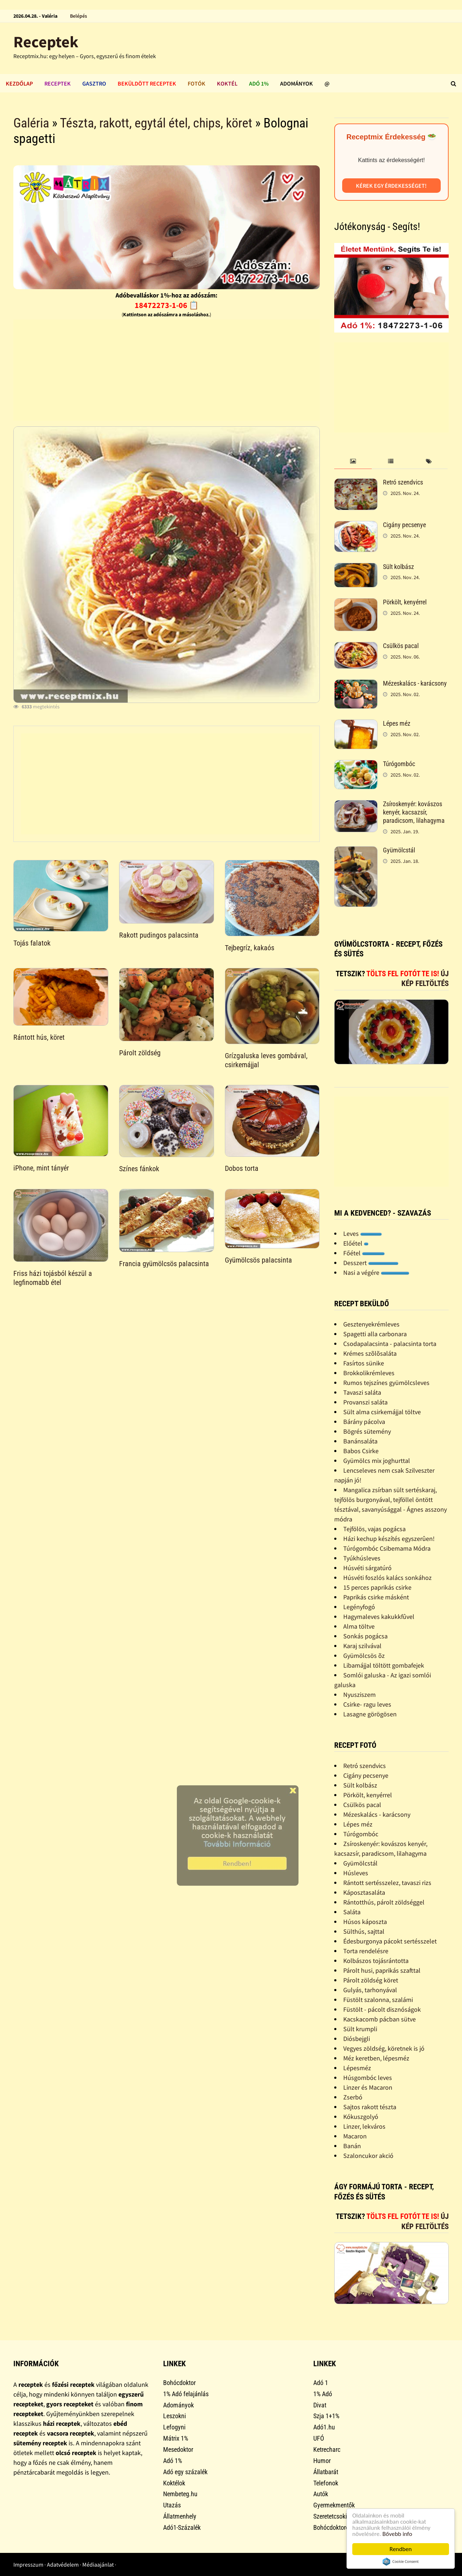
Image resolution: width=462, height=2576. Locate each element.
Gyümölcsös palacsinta (258, 1260)
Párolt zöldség (140, 1052)
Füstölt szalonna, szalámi (378, 1999)
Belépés (78, 16)
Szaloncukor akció (368, 2155)
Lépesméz (357, 2068)
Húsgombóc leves (367, 2077)
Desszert (370, 1263)
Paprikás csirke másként (376, 1597)
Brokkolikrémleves (369, 1373)
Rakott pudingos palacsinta (159, 935)
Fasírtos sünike (363, 1363)
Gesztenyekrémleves (371, 1324)
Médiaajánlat (98, 2564)
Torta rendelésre (365, 1951)
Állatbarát (325, 2472)
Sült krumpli (360, 2029)
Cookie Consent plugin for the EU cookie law (401, 2562)
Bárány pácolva (364, 1421)
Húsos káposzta (365, 1921)
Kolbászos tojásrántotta (376, 1960)
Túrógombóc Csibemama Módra (387, 1548)
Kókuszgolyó (360, 2116)
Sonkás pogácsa (365, 1636)
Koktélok (174, 2483)
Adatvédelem (63, 2564)
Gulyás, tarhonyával (370, 1990)
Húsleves (355, 1873)
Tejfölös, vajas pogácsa (374, 1529)
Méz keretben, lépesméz (376, 2058)
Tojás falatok (32, 943)
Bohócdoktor (179, 2382)
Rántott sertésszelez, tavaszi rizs (387, 1882)
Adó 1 (320, 2382)
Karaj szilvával (362, 1646)
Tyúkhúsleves (361, 1558)
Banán (352, 2146)
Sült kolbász (398, 566)
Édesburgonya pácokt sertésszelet (390, 1941)
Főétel (364, 1253)
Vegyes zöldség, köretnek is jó (383, 2048)
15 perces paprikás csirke (377, 1587)
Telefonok (325, 2483)
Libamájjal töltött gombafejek (383, 1665)
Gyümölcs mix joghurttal (376, 1460)
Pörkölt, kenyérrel (405, 602)
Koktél (227, 83)
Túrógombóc (399, 764)
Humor (322, 2460)
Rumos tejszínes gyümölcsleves (386, 1382)
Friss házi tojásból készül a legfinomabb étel (52, 1278)
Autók (320, 2494)
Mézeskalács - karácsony (415, 683)
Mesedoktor (178, 2449)
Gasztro (94, 83)
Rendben (400, 2549)
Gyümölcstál (399, 850)
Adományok (296, 83)
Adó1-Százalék (182, 2527)
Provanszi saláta (365, 1402)
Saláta (352, 1912)
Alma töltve (359, 1626)
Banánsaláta (360, 1441)
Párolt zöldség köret (370, 1980)
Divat (319, 2405)
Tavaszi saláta (362, 1392)
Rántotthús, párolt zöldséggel (383, 1902)
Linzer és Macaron (367, 2087)
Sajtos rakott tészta (369, 2107)
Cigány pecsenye (404, 525)
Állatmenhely (179, 2516)
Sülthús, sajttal (363, 1931)
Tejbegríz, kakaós (249, 947)
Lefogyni (174, 2427)
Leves (362, 1233)
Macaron (355, 2136)
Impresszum (28, 2564)
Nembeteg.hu (180, 2494)
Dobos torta (241, 1168)
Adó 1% (259, 83)
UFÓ (318, 2438)
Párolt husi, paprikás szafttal (381, 1970)
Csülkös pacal (401, 646)
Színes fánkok (139, 1168)
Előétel (356, 1243)
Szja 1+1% (326, 2416)
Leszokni (174, 2416)
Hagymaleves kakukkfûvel (378, 1616)
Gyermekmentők (334, 2505)
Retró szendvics (403, 482)
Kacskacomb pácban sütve (379, 2019)
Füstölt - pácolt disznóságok (382, 2009)
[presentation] (353, 461)
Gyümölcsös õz (364, 1655)
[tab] (353, 461)
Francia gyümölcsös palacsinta (164, 1263)
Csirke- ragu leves (367, 1704)
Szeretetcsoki (330, 2516)
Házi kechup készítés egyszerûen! (389, 1538)
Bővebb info (397, 2534)
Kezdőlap (19, 83)
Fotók (196, 83)
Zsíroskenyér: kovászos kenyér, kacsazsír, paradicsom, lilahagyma (414, 812)
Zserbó (352, 2097)
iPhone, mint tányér (41, 1168)
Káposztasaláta (364, 1892)
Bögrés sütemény (367, 1431)
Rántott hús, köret (39, 1037)
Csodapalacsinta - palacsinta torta (389, 1343)
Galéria (31, 123)
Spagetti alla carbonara (375, 1334)
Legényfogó (359, 1607)
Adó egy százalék (185, 2472)
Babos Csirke (361, 1451)
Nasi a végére (376, 1272)
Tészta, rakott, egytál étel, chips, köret (156, 123)
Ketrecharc (326, 2449)
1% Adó (322, 2394)
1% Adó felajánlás (186, 2394)
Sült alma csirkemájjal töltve (382, 1412)
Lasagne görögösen (370, 1714)
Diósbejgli (356, 2038)
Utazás (172, 2505)
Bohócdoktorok (332, 2527)
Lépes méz (396, 723)
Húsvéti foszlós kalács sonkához (387, 1577)
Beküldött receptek (147, 83)
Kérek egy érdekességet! (391, 185)
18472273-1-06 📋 (167, 305)
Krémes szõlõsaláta (370, 1353)
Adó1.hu (324, 2427)
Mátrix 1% (175, 2438)
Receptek (45, 42)
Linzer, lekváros (364, 2126)
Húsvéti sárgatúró (367, 1568)
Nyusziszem (359, 1694)
